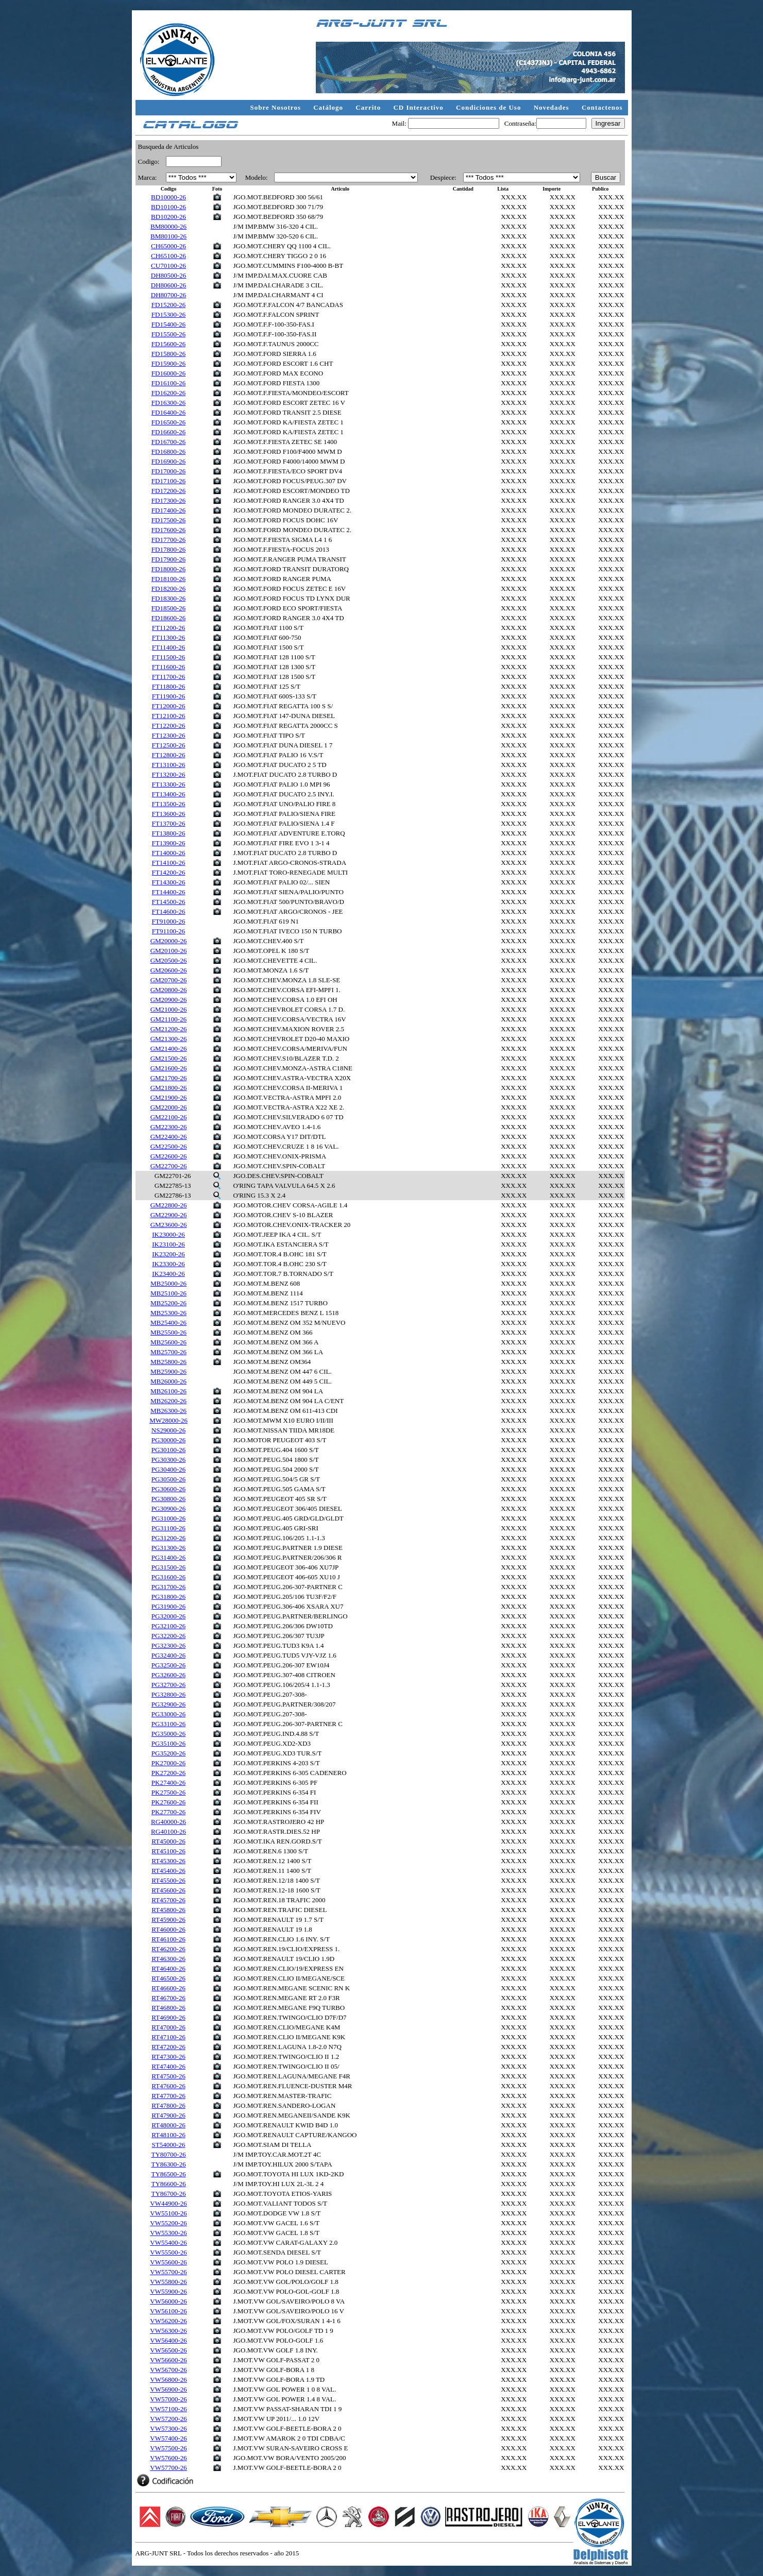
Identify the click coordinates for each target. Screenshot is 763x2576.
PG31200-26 (168, 1538)
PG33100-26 (168, 1724)
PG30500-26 (168, 1479)
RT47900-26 (168, 2115)
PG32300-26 (168, 1645)
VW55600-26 (168, 2262)
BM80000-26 (168, 226)
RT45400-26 (168, 1870)
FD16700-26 (168, 442)
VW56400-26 (168, 2340)
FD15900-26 (168, 363)
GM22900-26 (168, 1215)
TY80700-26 (168, 2154)
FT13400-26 (168, 794)
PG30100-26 (168, 1450)
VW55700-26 (168, 2272)
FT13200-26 (168, 774)
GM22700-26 (168, 1166)
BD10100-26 (168, 207)
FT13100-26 (168, 765)
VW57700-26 (168, 2467)
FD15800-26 (168, 353)
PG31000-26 (168, 1518)
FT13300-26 (168, 784)
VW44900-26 (168, 2203)
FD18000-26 (168, 569)
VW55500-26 (168, 2252)
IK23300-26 (168, 1264)
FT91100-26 (168, 931)
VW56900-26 (168, 2389)
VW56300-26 (168, 2330)
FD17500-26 (168, 520)
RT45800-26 (168, 1910)
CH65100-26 (168, 256)
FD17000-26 (168, 471)
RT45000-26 (168, 1841)
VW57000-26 (168, 2399)
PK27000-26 (168, 1763)
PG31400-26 (168, 1557)
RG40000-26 (168, 1822)
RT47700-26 (168, 2096)
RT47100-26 (168, 2037)
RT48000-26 (168, 2125)
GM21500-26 (168, 1058)
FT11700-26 (168, 676)
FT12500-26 (168, 745)
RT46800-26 (168, 2007)
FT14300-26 (168, 882)
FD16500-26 (168, 422)
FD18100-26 (168, 579)
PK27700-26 (168, 1812)
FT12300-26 (168, 735)
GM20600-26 (168, 970)
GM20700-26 (168, 980)
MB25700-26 (168, 1352)
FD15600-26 (168, 344)
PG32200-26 (168, 1636)
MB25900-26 (168, 1371)
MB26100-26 (168, 1391)
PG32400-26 (168, 1655)
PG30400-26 (168, 1469)
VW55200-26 (168, 2223)
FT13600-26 (168, 813)
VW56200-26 (168, 2321)
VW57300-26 (168, 2428)
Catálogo (329, 107)
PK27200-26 (168, 1773)
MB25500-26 (168, 1332)
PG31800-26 (168, 1596)
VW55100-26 (168, 2213)
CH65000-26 (168, 246)
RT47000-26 (168, 2027)
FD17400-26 (168, 510)
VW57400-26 (168, 2438)
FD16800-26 (168, 451)
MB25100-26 (168, 1293)
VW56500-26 (168, 2350)
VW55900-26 (168, 2291)
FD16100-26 (168, 383)
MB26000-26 (168, 1381)
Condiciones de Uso (489, 107)
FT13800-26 (168, 833)
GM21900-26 (168, 1097)
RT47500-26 (168, 2076)
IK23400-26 (168, 1273)
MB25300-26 (168, 1313)
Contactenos (602, 107)
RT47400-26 (168, 2066)
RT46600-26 (168, 1988)
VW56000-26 (168, 2301)
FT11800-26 (168, 686)
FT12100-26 (168, 716)
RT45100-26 (168, 1851)
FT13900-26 (168, 843)
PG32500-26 (168, 1665)
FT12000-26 (168, 706)
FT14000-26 (168, 853)
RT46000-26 (168, 1929)
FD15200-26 (168, 305)
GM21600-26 (168, 1068)
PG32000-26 (168, 1616)
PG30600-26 (168, 1489)
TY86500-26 (168, 2174)
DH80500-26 (168, 275)
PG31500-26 (168, 1567)
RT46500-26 (168, 1978)
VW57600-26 (168, 2458)
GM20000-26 (168, 941)
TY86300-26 (168, 2164)
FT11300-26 (168, 637)
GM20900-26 (168, 999)
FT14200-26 (168, 872)
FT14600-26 (168, 911)
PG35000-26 (168, 1733)
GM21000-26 (168, 1009)
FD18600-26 (168, 618)
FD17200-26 (168, 490)
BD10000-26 (168, 197)
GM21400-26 (168, 1048)
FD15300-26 (168, 314)
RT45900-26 (168, 1919)
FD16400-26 (168, 412)
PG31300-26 (168, 1547)
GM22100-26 (168, 1117)
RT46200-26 (168, 1949)
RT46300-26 (168, 1959)
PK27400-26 (168, 1782)
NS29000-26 (168, 1430)
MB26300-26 (168, 1410)
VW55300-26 (168, 2233)
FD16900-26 (168, 461)
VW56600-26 (168, 2360)
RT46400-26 (168, 1968)
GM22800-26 (168, 1205)
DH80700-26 (168, 295)
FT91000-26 (168, 921)
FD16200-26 (168, 393)
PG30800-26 (168, 1499)
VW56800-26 (168, 2379)
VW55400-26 (168, 2242)
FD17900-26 (168, 559)
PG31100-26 (168, 1528)
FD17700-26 (168, 539)
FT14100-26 (168, 862)
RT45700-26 (168, 1900)
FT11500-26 (168, 657)
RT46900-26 (168, 2017)
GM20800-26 (168, 990)
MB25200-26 (168, 1303)
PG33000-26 (168, 1714)
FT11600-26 (168, 667)
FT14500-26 (168, 902)
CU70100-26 (168, 265)
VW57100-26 (168, 2409)
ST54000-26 (168, 2144)
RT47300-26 (168, 2056)
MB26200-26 (168, 1401)
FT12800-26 (168, 755)
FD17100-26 (168, 481)
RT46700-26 (168, 1998)
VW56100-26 (168, 2311)
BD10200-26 (168, 216)
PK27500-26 (168, 1792)
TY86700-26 (168, 2193)
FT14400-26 (168, 892)
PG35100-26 (168, 1743)
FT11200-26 (168, 628)
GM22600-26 (168, 1156)
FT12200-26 (168, 725)
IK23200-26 (168, 1254)
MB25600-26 (168, 1342)
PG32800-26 (168, 1694)
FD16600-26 (168, 432)
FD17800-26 (168, 549)
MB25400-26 (168, 1322)
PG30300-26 (168, 1459)
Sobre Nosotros (276, 107)
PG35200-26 (168, 1753)
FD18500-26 (168, 608)
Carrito (369, 107)
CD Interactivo (419, 107)
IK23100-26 (168, 1244)
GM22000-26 (168, 1107)
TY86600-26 (168, 2184)
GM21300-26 (168, 1039)
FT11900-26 (168, 696)
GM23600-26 (168, 1225)
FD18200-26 (168, 588)
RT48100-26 (168, 2135)
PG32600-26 (168, 1675)
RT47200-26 (168, 2047)
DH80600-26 (168, 285)
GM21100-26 (168, 1019)
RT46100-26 (168, 1939)
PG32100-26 (168, 1626)
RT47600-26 (168, 2086)
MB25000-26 (168, 1283)
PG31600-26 (168, 1577)
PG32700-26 (168, 1684)
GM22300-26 (168, 1127)
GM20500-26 (168, 960)
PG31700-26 (168, 1587)
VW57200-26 (168, 2419)
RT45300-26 (168, 1861)
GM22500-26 (168, 1146)
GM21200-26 (168, 1029)
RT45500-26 (168, 1880)
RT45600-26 (168, 1890)
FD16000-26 (168, 373)
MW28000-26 (168, 1420)
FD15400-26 (168, 324)
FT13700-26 (168, 823)
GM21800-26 (168, 1087)
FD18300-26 (168, 598)
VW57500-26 (168, 2448)
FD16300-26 (168, 402)
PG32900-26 (168, 1704)
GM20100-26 (168, 950)
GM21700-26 (168, 1078)
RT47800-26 (168, 2105)
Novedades (552, 107)
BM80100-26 (168, 236)
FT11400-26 (168, 647)
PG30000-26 (168, 1440)
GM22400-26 (168, 1136)
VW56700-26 (168, 2370)
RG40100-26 (168, 1831)
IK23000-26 (168, 1234)
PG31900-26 (168, 1606)
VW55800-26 (168, 2281)
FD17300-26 (168, 500)
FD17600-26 (168, 530)
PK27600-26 (168, 1802)
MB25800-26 (168, 1362)
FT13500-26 (168, 804)
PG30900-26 (168, 1508)
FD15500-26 (168, 334)
